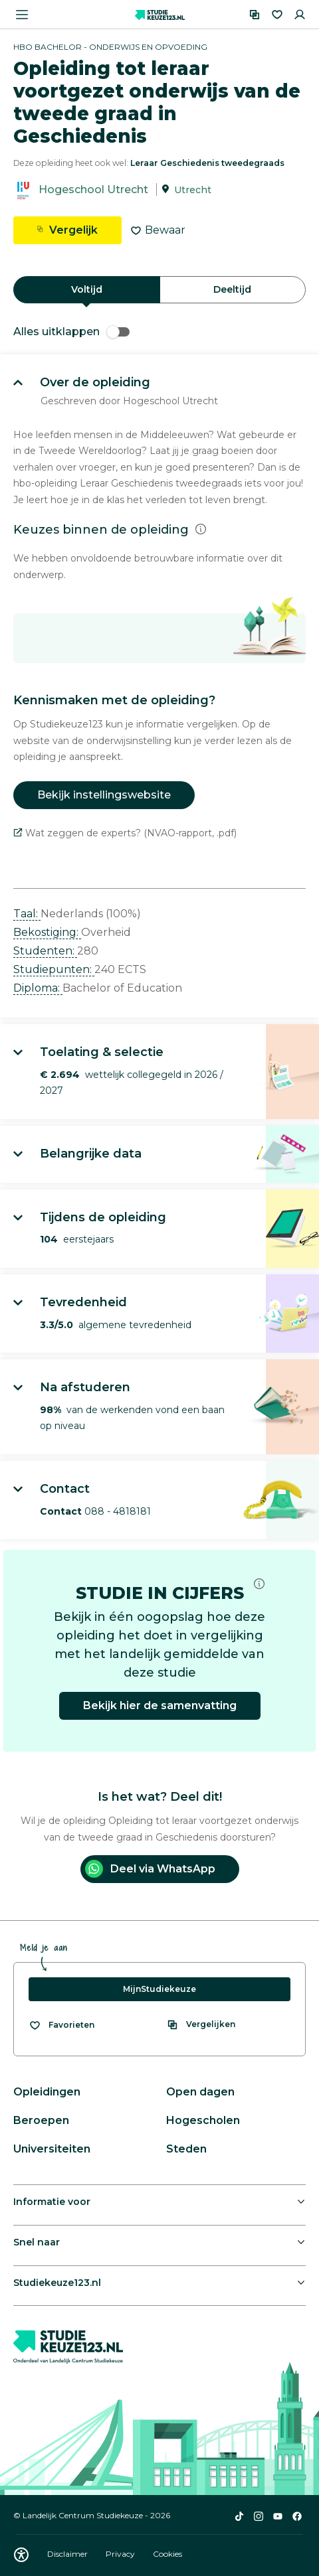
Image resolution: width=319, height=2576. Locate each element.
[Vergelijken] (254, 14)
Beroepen (41, 2120)
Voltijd (86, 289)
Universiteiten (51, 2149)
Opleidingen (46, 2091)
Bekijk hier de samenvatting (160, 1705)
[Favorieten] (277, 14)
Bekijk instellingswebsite (104, 795)
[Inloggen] (299, 14)
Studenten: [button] (45, 951)
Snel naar (36, 2242)
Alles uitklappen (71, 331)
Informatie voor (51, 2202)
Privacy (121, 2554)
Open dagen (200, 2091)
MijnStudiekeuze (159, 1989)
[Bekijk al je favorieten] (61, 2025)
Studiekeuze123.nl (57, 2283)
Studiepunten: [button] (53, 969)
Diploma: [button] (37, 988)
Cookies (167, 2554)
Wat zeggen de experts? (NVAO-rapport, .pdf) (125, 833)
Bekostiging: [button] (47, 932)
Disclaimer (68, 2554)
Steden (186, 2149)
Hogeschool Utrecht (93, 189)
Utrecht (192, 190)
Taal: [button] (27, 913)
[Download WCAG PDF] (21, 2555)
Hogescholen (203, 2120)
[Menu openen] (22, 14)
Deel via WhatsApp (150, 1869)
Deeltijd (232, 289)
